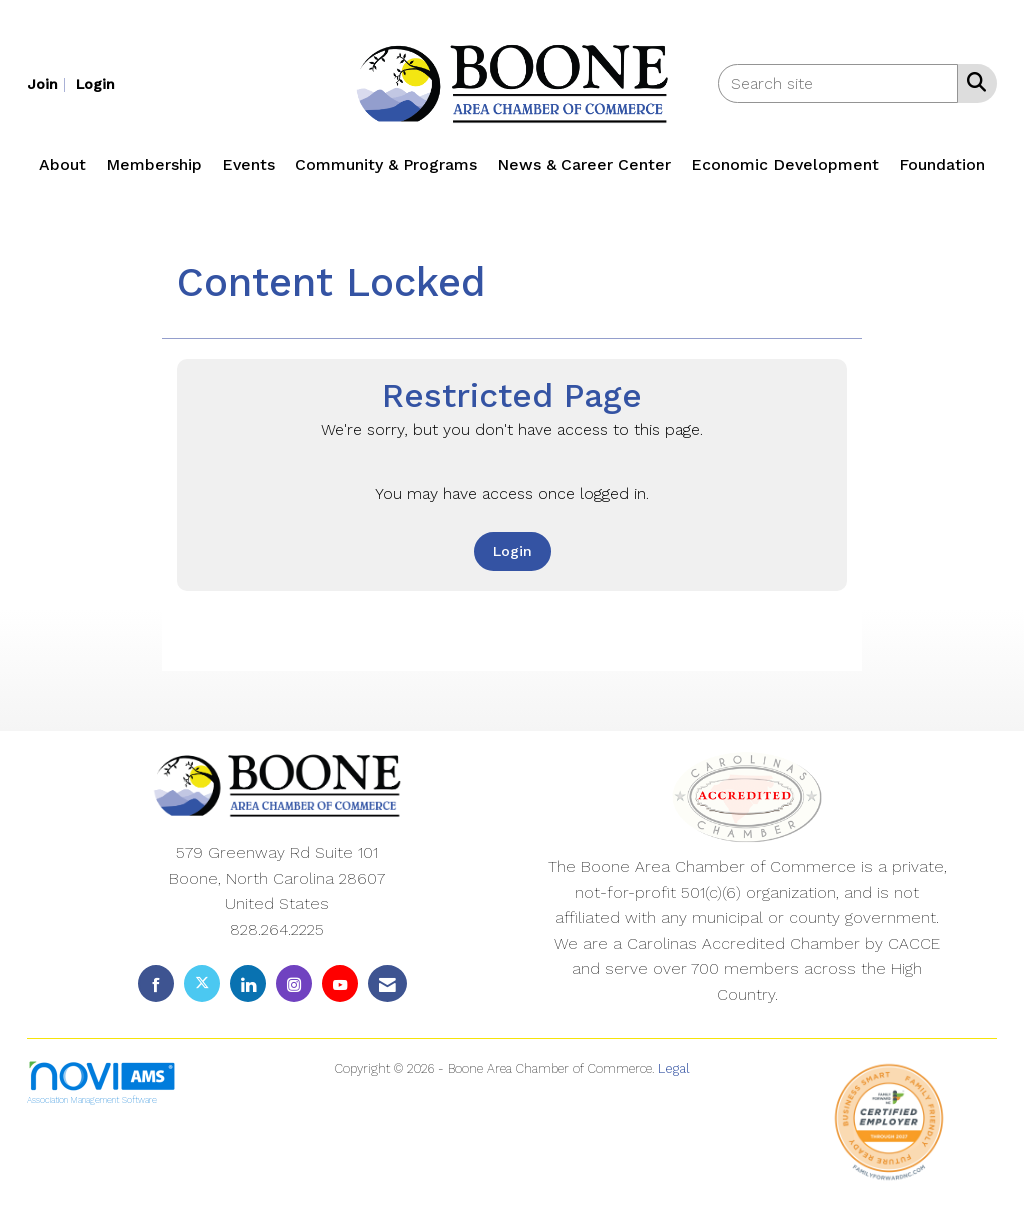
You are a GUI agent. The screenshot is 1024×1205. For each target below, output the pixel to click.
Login (512, 551)
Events (248, 164)
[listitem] (49, 83)
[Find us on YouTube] (340, 983)
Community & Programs (386, 164)
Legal (674, 1068)
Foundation (942, 164)
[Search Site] (972, 82)
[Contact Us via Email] (387, 983)
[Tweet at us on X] (202, 983)
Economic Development (785, 164)
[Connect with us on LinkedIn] (248, 983)
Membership (154, 164)
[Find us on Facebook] (156, 983)
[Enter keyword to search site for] (838, 83)
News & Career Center (584, 164)
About (62, 164)
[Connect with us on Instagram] (294, 983)
